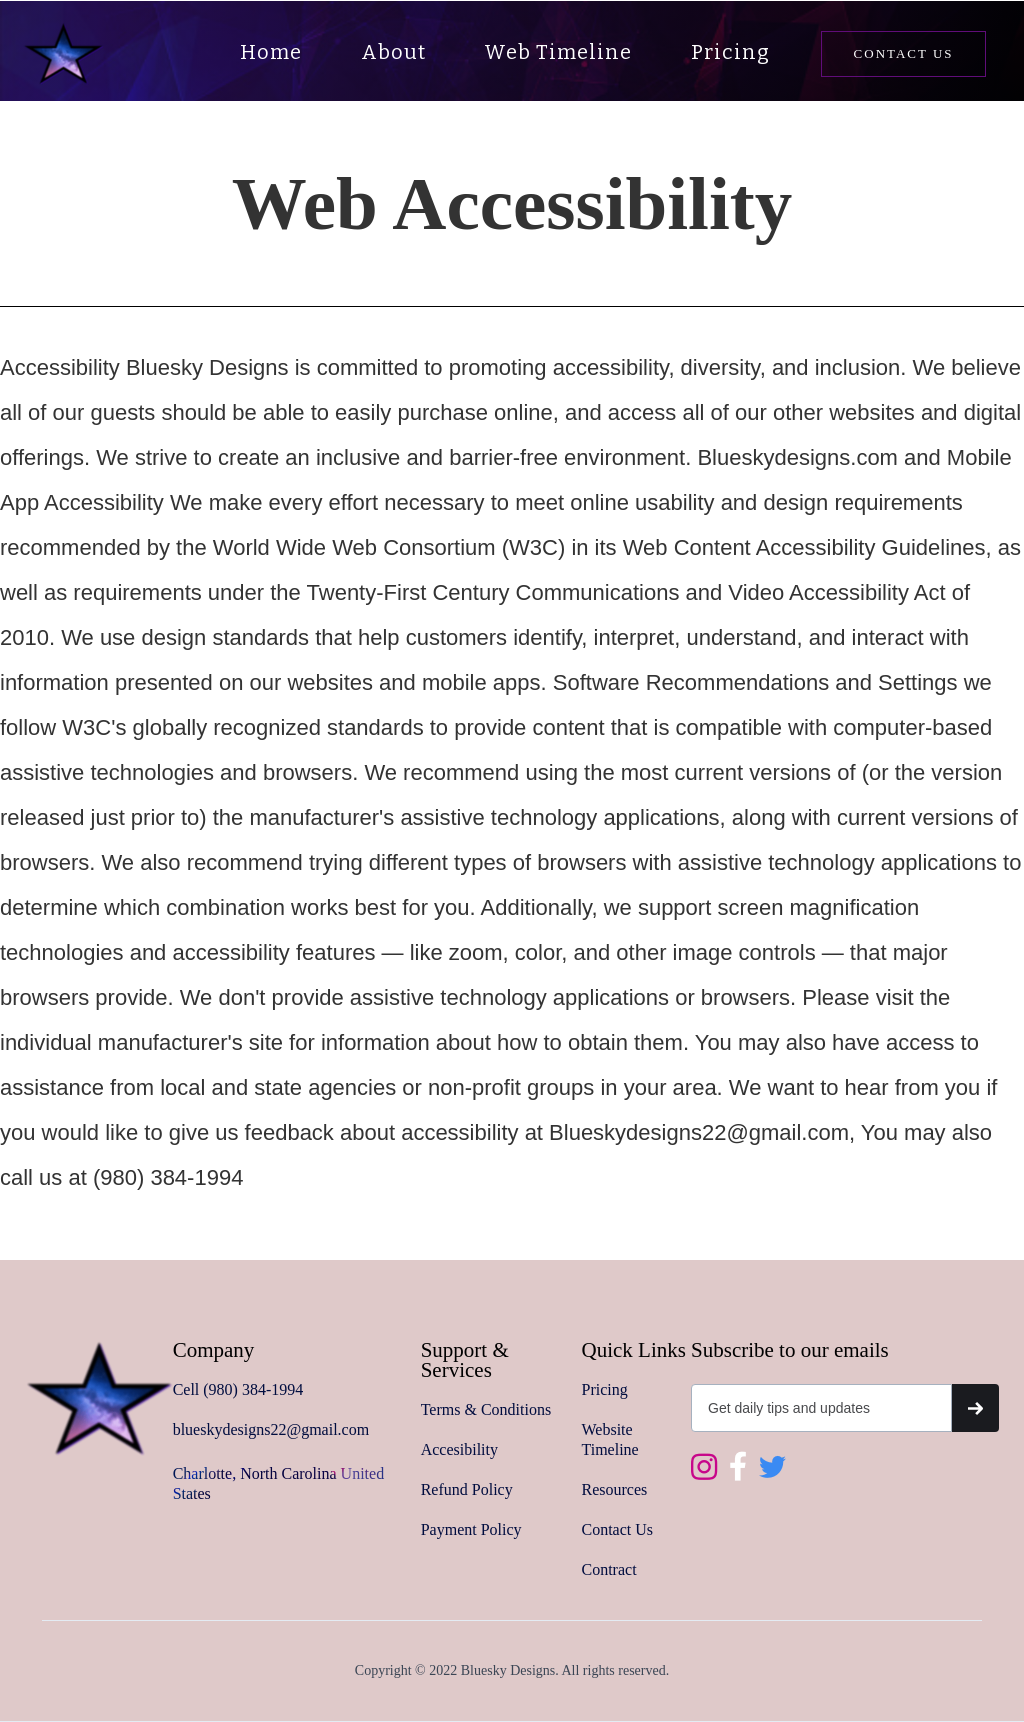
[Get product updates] (821, 1408)
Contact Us (618, 1529)
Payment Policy (471, 1529)
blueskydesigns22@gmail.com (271, 1429)
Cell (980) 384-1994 (238, 1389)
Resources (615, 1489)
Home (271, 52)
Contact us (904, 53)
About (393, 52)
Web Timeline (558, 52)
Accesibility (459, 1449)
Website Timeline (610, 1439)
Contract (609, 1569)
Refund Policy (467, 1489)
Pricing (730, 52)
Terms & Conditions (486, 1409)
